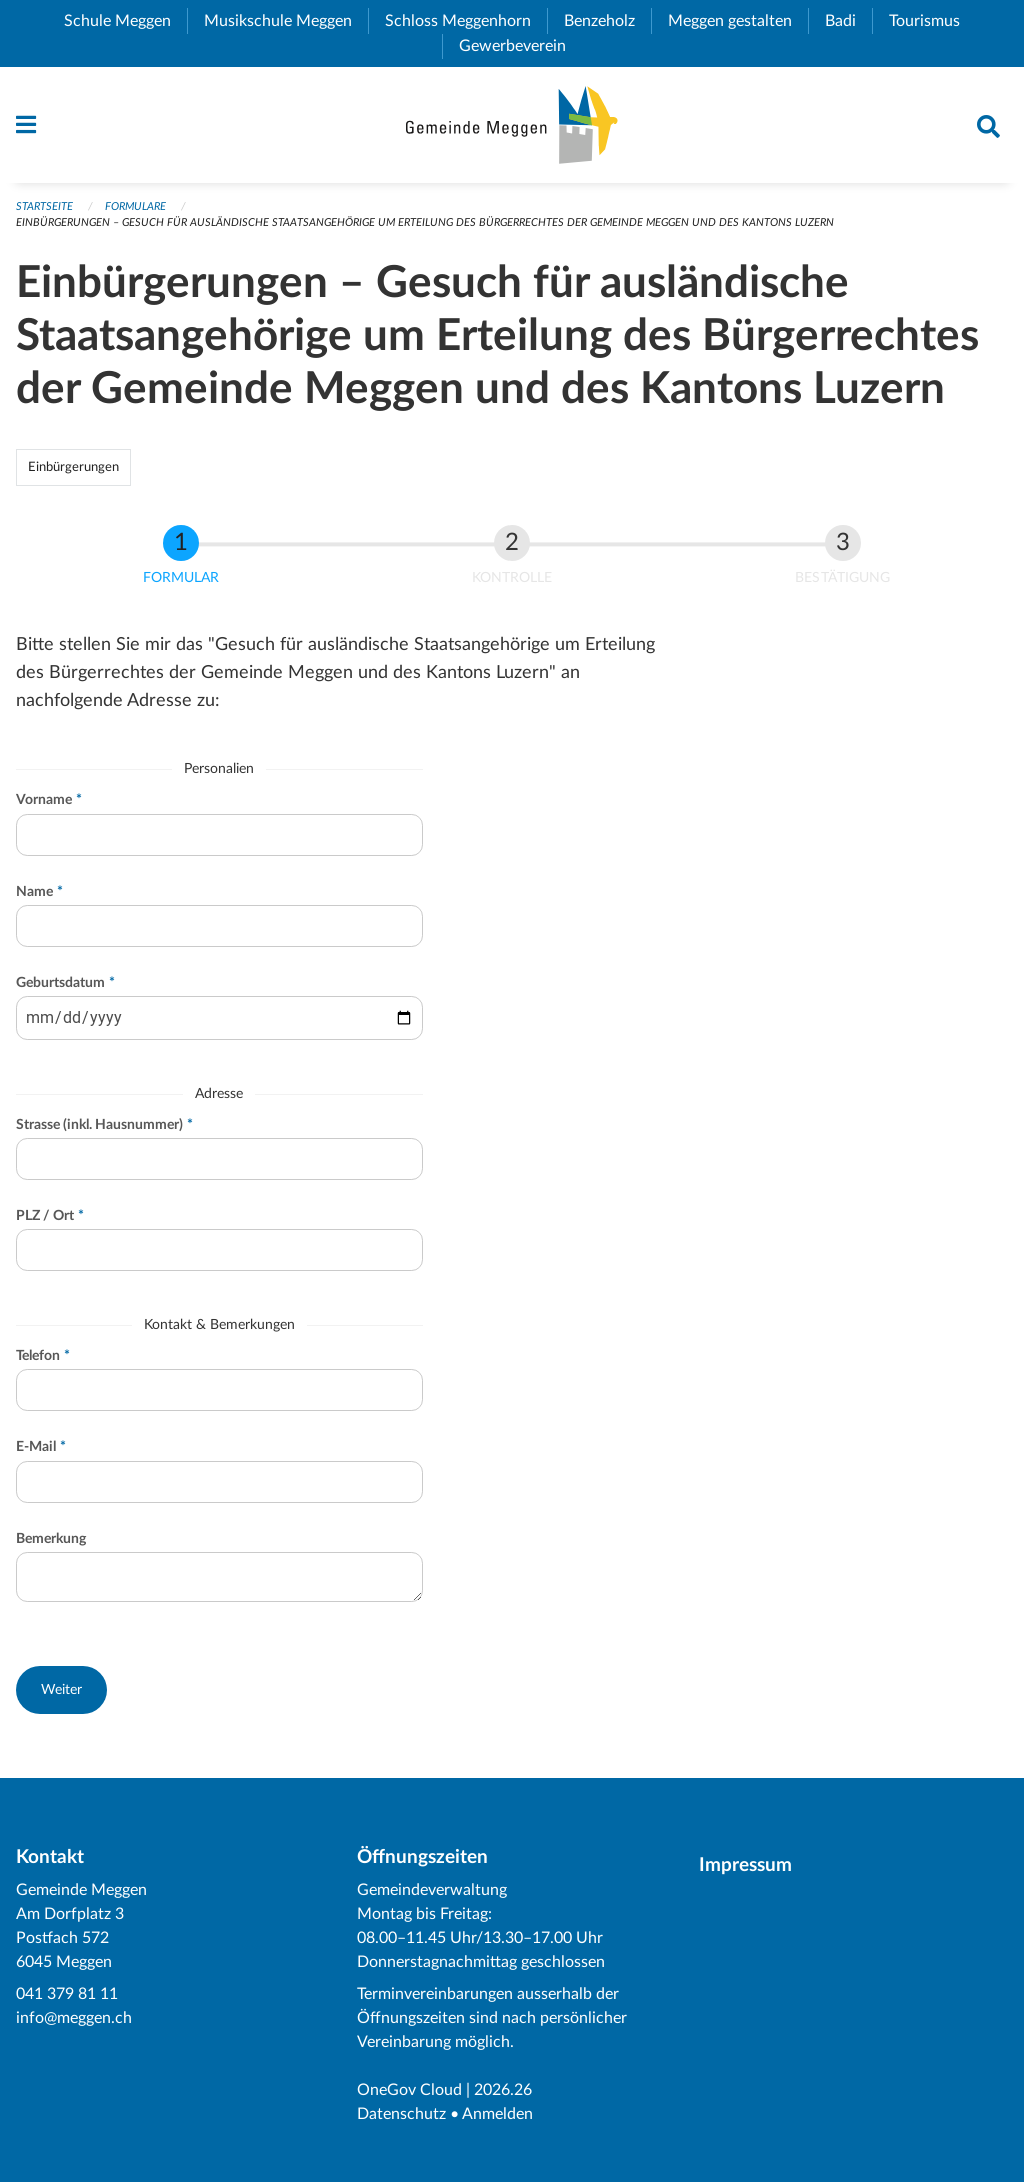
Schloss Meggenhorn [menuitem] (466, 21)
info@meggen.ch (74, 2018)
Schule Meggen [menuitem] (125, 21)
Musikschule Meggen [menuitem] (286, 21)
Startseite (44, 206)
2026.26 (503, 2090)
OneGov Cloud (409, 2090)
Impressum (745, 1865)
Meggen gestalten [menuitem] (738, 21)
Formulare (135, 206)
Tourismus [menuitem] (932, 21)
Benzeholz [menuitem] (607, 21)
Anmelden (497, 2114)
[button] (61, 1690)
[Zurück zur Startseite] (511, 125)
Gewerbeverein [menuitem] (520, 46)
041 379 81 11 (67, 1994)
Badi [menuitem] (848, 21)
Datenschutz (401, 2114)
